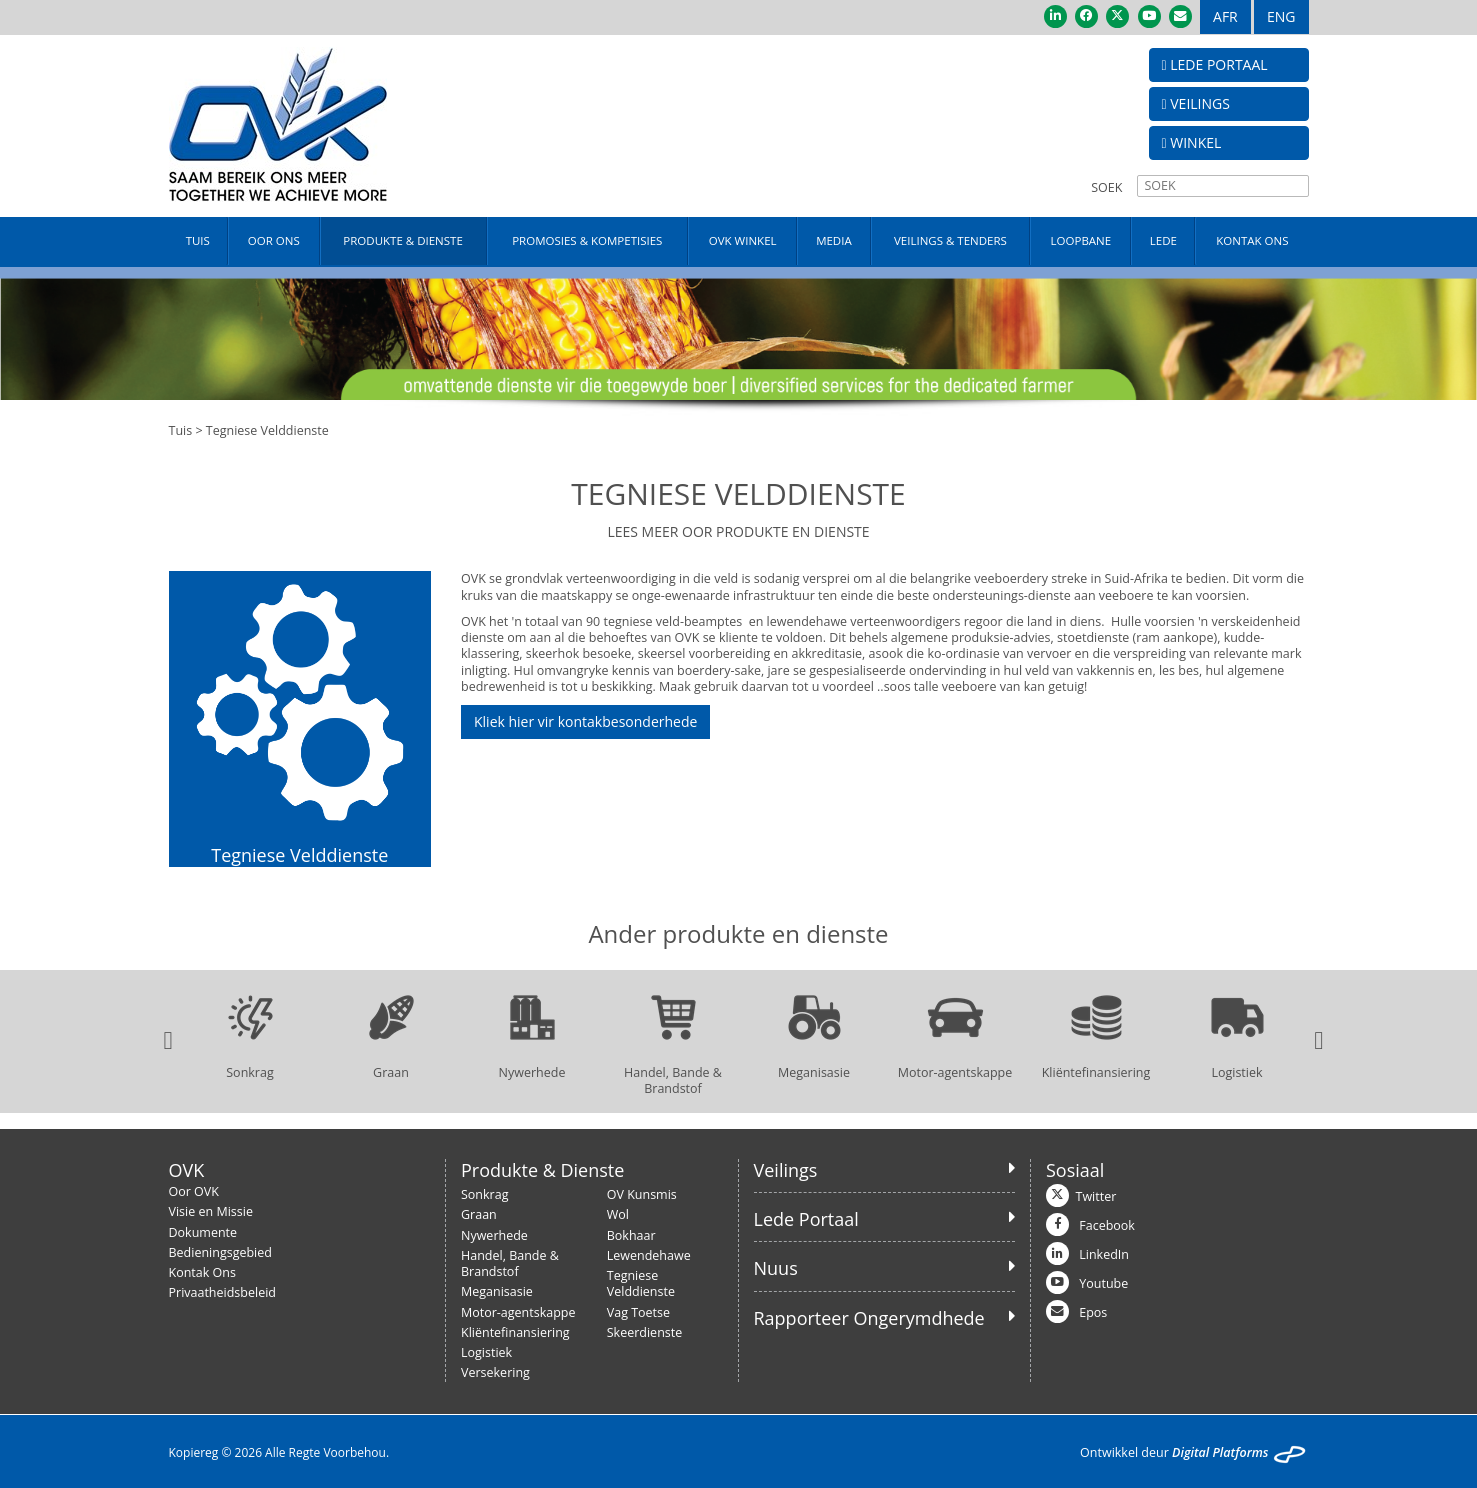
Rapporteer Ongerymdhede (869, 1318)
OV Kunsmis (642, 1194)
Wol (618, 1214)
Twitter (1096, 1196)
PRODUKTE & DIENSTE (402, 240)
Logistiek (486, 1352)
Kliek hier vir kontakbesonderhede (585, 721)
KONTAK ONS (1252, 240)
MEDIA (834, 240)
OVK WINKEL (743, 240)
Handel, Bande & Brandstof (510, 1263)
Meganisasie (497, 1291)
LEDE (1163, 240)
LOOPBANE (1081, 240)
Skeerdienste (645, 1332)
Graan (479, 1214)
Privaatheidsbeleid (222, 1292)
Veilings (786, 1170)
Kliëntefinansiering (515, 1332)
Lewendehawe (649, 1255)
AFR (1225, 16)
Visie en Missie (211, 1211)
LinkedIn (1104, 1254)
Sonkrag (484, 1194)
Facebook (1107, 1225)
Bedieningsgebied (220, 1252)
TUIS (198, 240)
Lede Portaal (806, 1219)
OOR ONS (274, 240)
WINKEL (1192, 142)
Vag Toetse (638, 1312)
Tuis (181, 430)
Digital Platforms (1220, 1452)
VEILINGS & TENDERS (950, 240)
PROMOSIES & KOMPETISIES (587, 240)
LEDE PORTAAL (1215, 64)
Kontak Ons (202, 1272)
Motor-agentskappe (518, 1312)
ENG (1281, 16)
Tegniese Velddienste (641, 1283)
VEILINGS (1196, 103)
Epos (1093, 1312)
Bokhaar (631, 1235)
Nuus (776, 1268)
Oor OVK (194, 1191)
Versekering (495, 1372)
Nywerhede (494, 1235)
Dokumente (203, 1232)
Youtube (1103, 1283)
